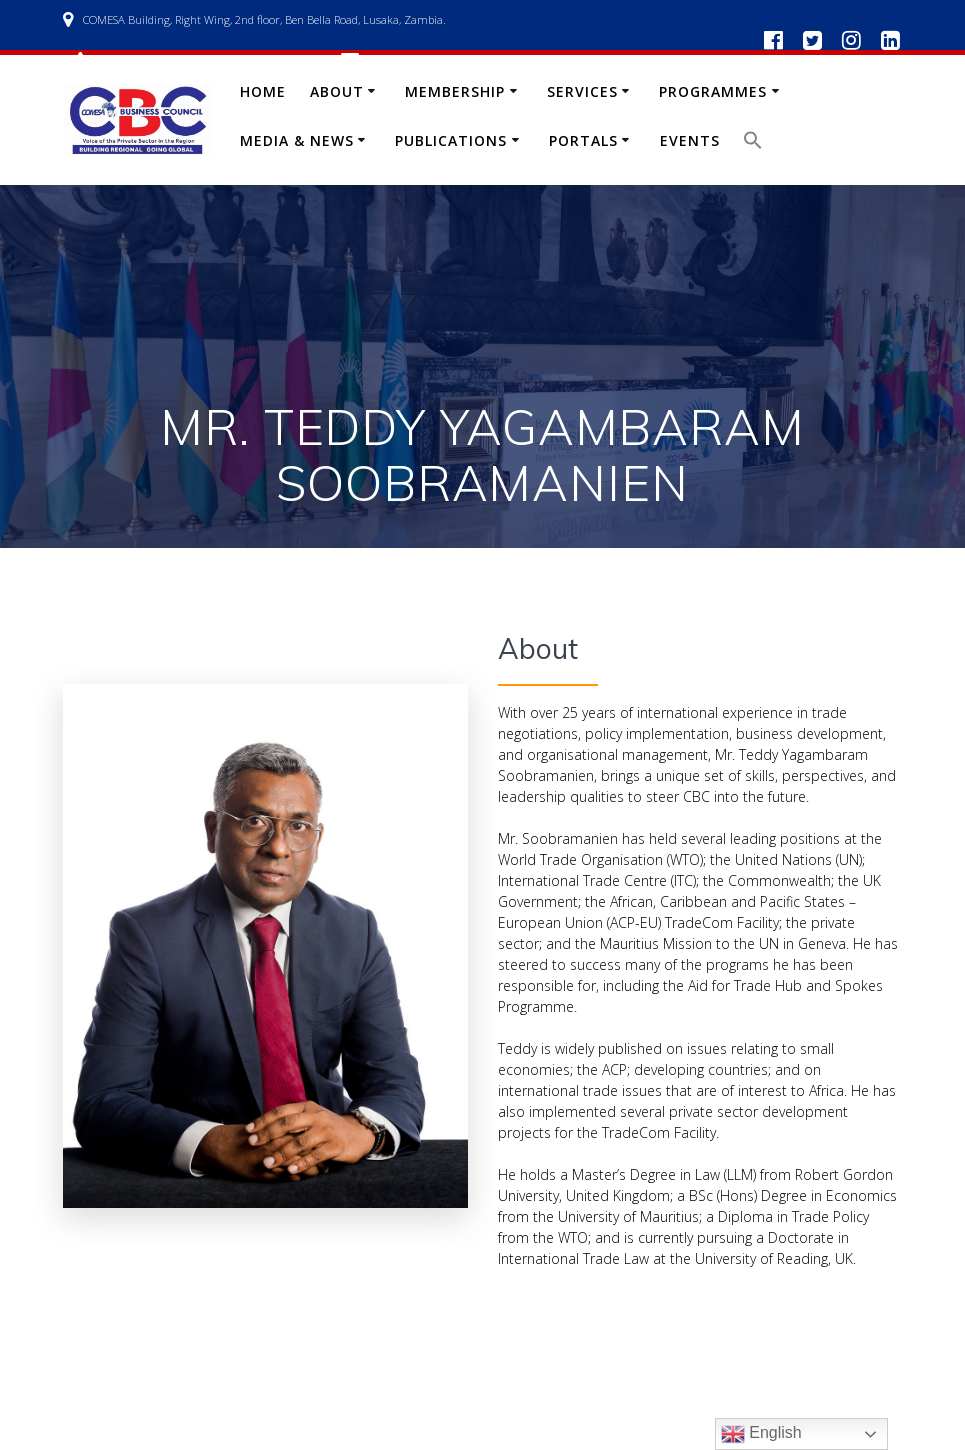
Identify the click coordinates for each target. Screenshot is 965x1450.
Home (263, 91)
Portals (583, 140)
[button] (753, 144)
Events (690, 140)
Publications (451, 140)
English (761, 1434)
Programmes (713, 91)
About (337, 91)
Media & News (297, 140)
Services (582, 91)
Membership (455, 91)
